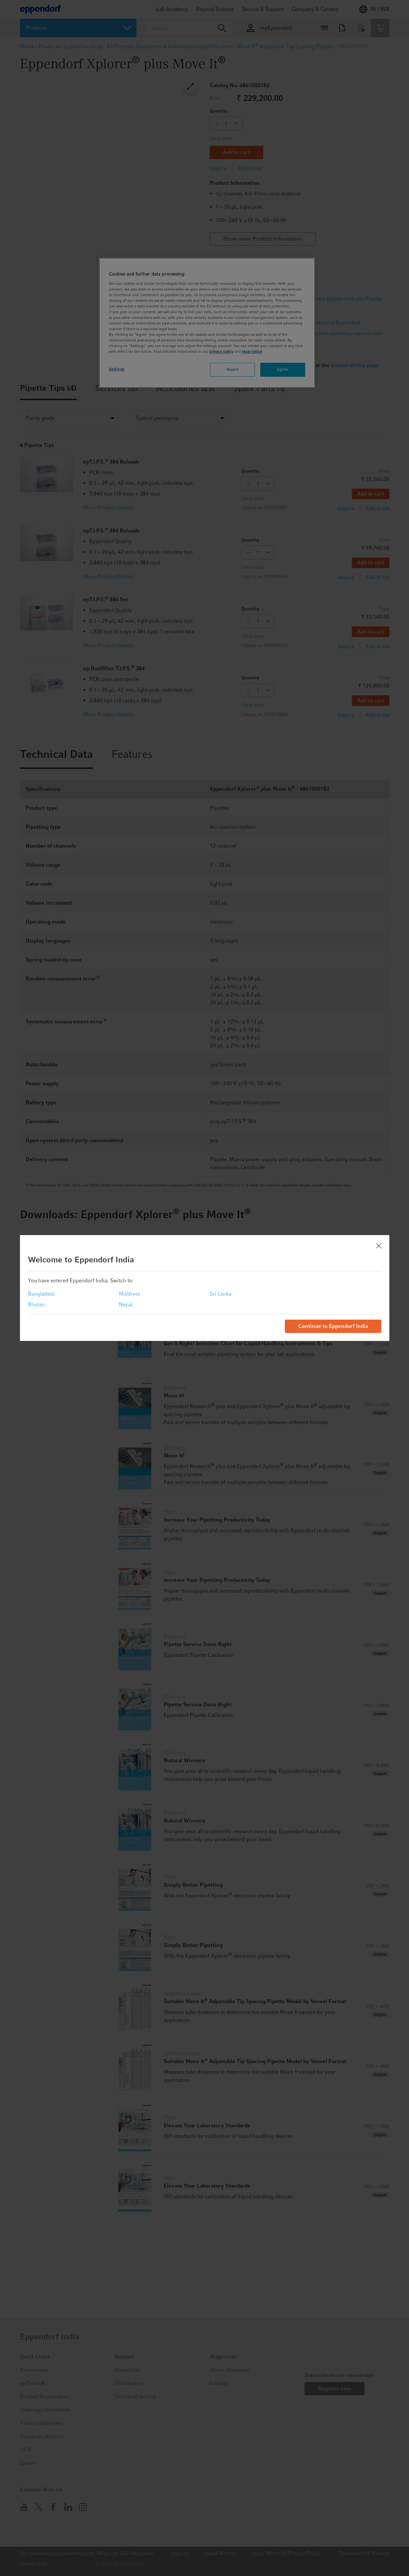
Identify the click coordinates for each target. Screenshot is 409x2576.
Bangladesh (41, 1294)
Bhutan (36, 1304)
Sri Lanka (221, 1294)
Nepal (125, 1304)
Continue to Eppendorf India (333, 1326)
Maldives (129, 1294)
